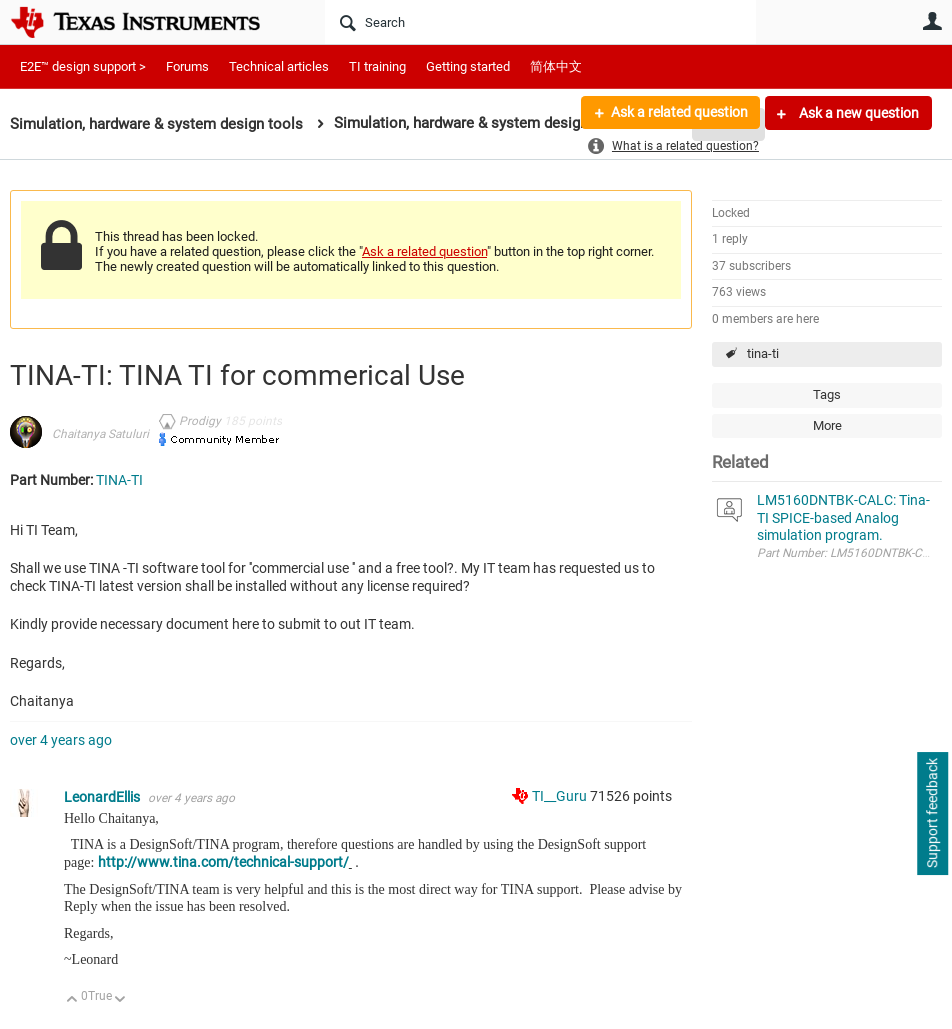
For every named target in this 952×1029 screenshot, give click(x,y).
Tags (827, 394)
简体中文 (556, 66)
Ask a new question (857, 113)
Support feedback (932, 814)
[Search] (540, 22)
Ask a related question (678, 113)
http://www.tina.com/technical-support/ (223, 862)
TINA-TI (119, 480)
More (827, 425)
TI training (377, 66)
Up (72, 1000)
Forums (187, 66)
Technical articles (279, 66)
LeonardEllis (103, 797)
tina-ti (763, 353)
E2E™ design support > (83, 66)
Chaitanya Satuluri (100, 434)
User (932, 21)
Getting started (468, 66)
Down (120, 1000)
